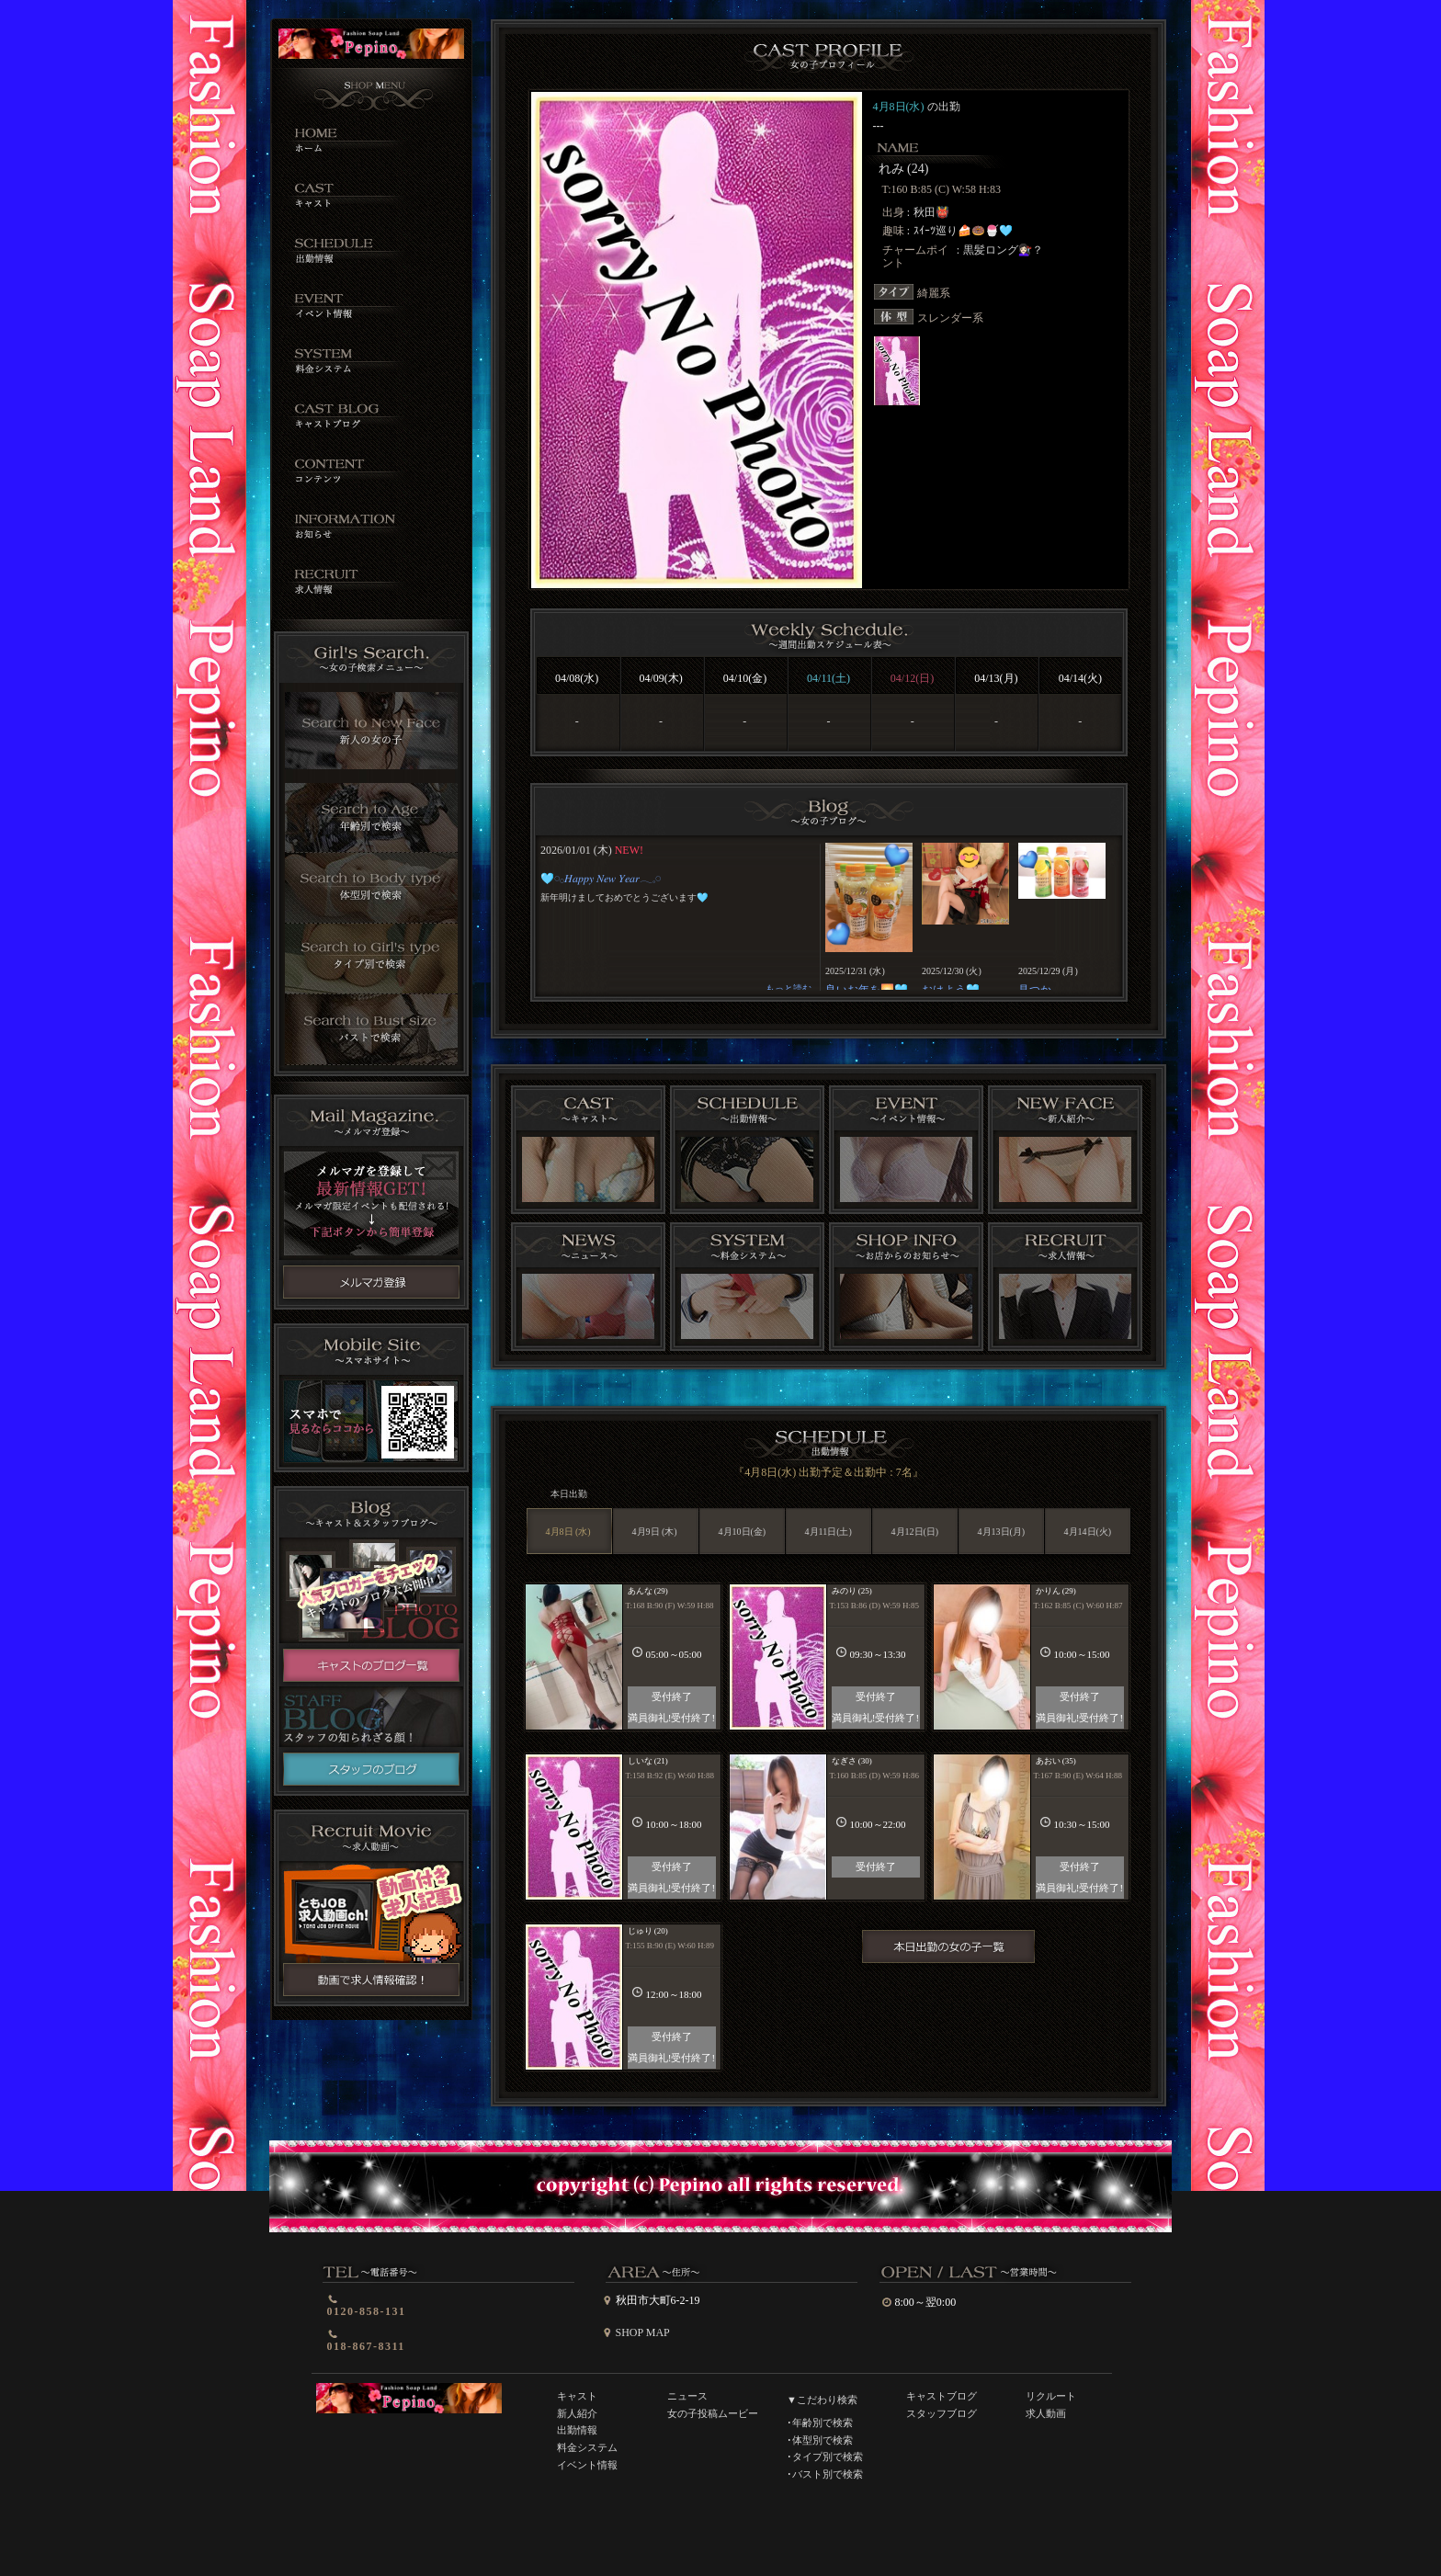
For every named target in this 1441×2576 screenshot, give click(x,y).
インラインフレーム (827, 916)
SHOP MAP (643, 2332)
